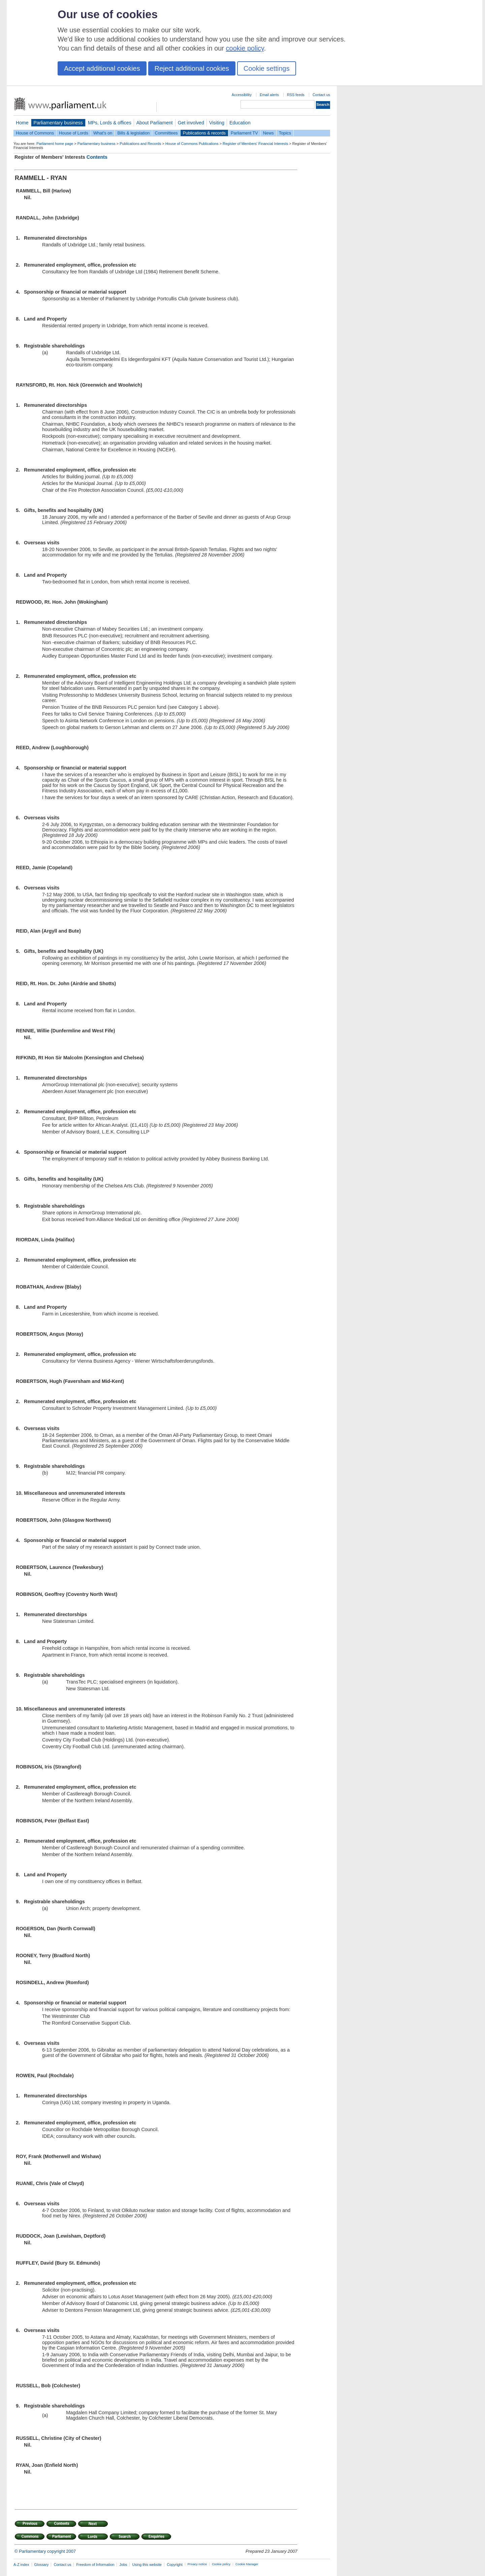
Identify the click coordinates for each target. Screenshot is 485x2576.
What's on (102, 132)
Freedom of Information (95, 2565)
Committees (166, 132)
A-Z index (21, 2565)
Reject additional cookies (192, 68)
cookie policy (245, 48)
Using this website (147, 2565)
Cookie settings (267, 68)
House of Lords (73, 132)
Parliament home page (54, 144)
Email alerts (269, 95)
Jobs (123, 2565)
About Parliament (154, 122)
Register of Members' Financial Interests (255, 144)
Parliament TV (244, 132)
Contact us (321, 95)
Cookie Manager (246, 2564)
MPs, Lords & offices (109, 122)
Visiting (216, 122)
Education (240, 122)
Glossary (41, 2565)
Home (22, 122)
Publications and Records (140, 144)
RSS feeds (295, 95)
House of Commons (35, 132)
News (268, 132)
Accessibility (242, 95)
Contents (97, 157)
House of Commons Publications (192, 144)
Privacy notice (197, 2564)
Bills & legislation (133, 132)
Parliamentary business (58, 122)
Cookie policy (221, 2564)
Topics (285, 132)
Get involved (191, 122)
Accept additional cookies (102, 68)
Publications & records (204, 132)
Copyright (175, 2565)
